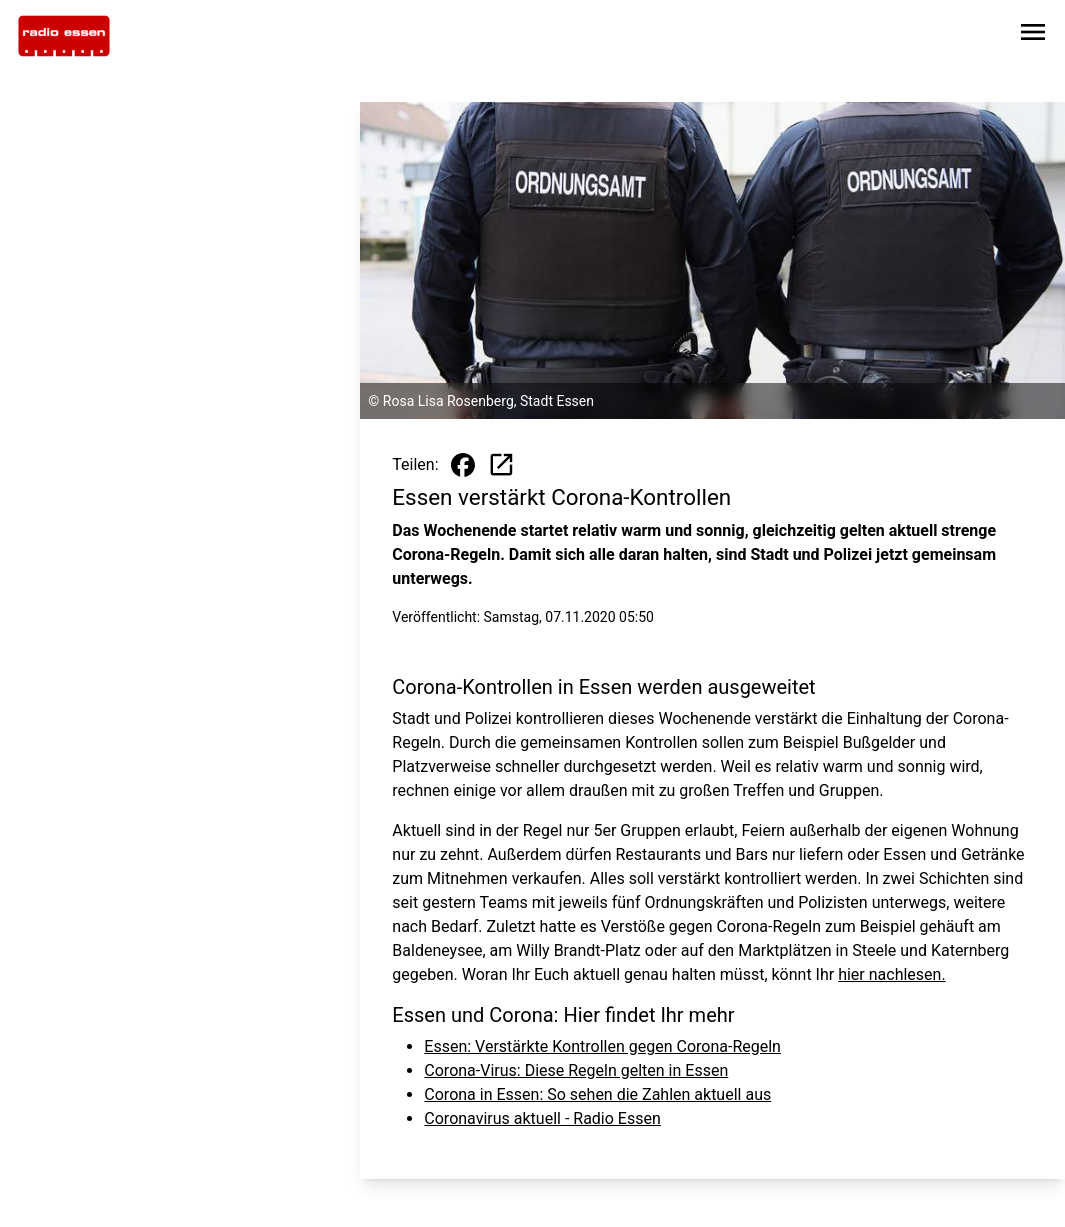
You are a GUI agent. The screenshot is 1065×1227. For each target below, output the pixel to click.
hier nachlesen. (891, 974)
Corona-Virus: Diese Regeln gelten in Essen (576, 1070)
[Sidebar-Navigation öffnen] (1033, 35)
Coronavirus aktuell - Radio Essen (542, 1118)
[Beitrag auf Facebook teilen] (463, 465)
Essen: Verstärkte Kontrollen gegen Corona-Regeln (602, 1046)
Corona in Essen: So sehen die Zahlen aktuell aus (597, 1094)
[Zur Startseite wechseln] (64, 36)
